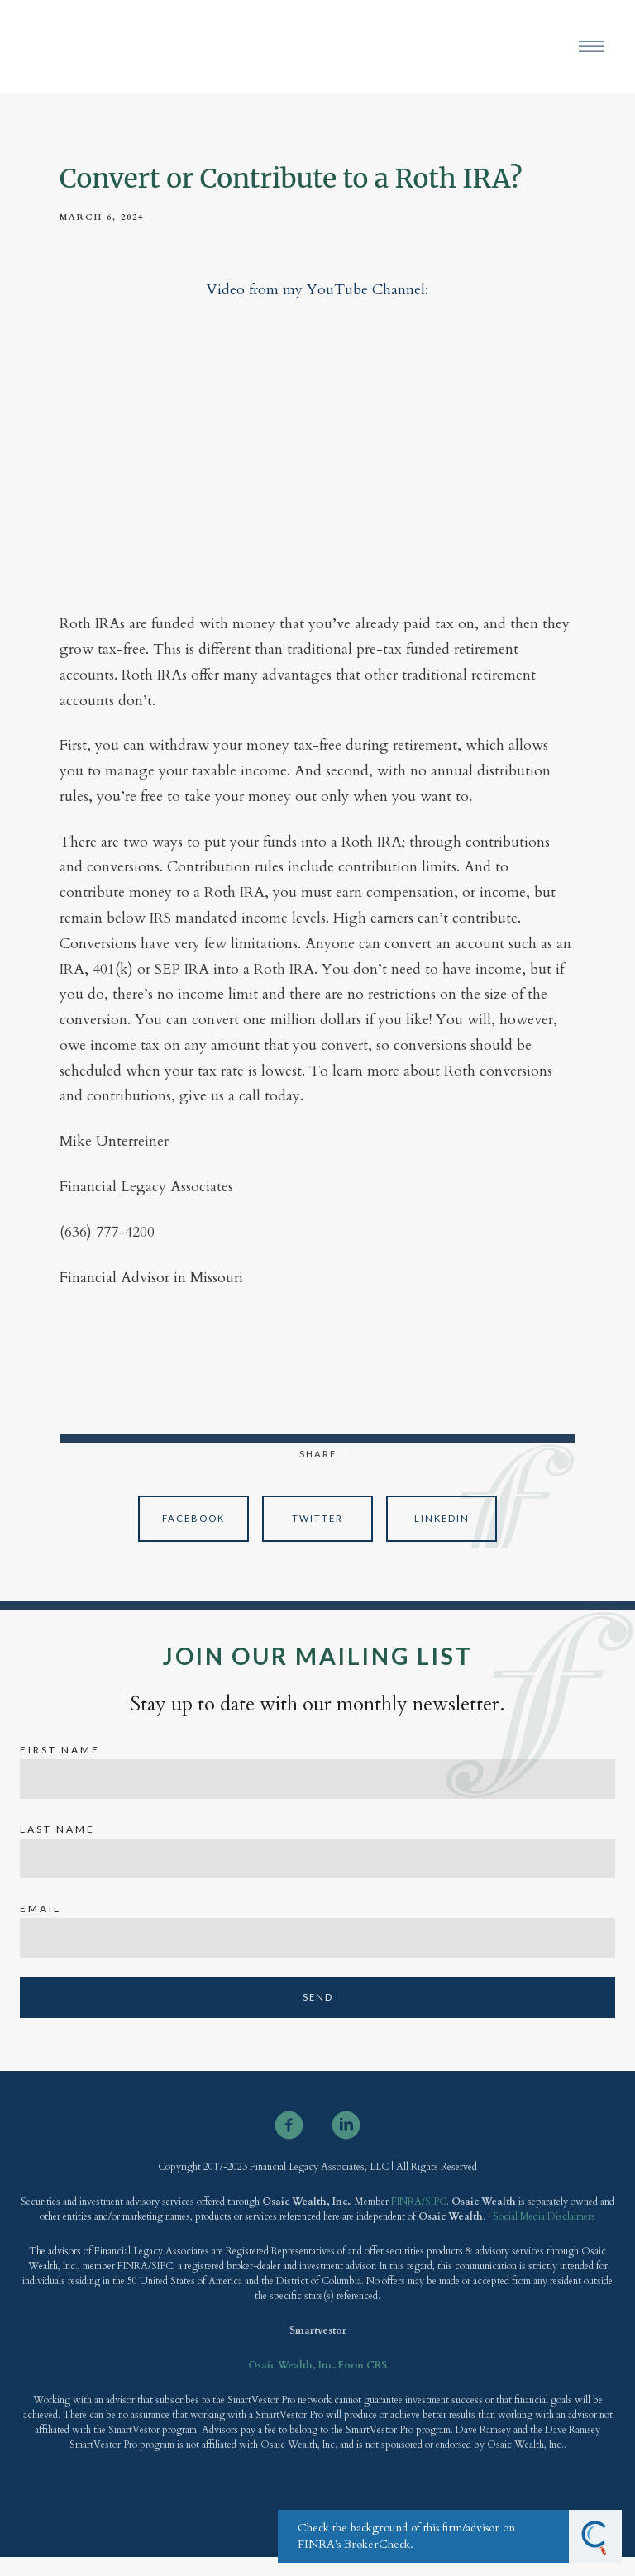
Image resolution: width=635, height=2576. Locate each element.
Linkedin (442, 1518)
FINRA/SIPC (417, 2201)
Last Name (57, 1829)
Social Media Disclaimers (544, 2216)
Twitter (317, 1518)
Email (40, 1908)
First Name (60, 1750)
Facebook (193, 1518)
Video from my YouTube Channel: (317, 289)
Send (318, 1997)
